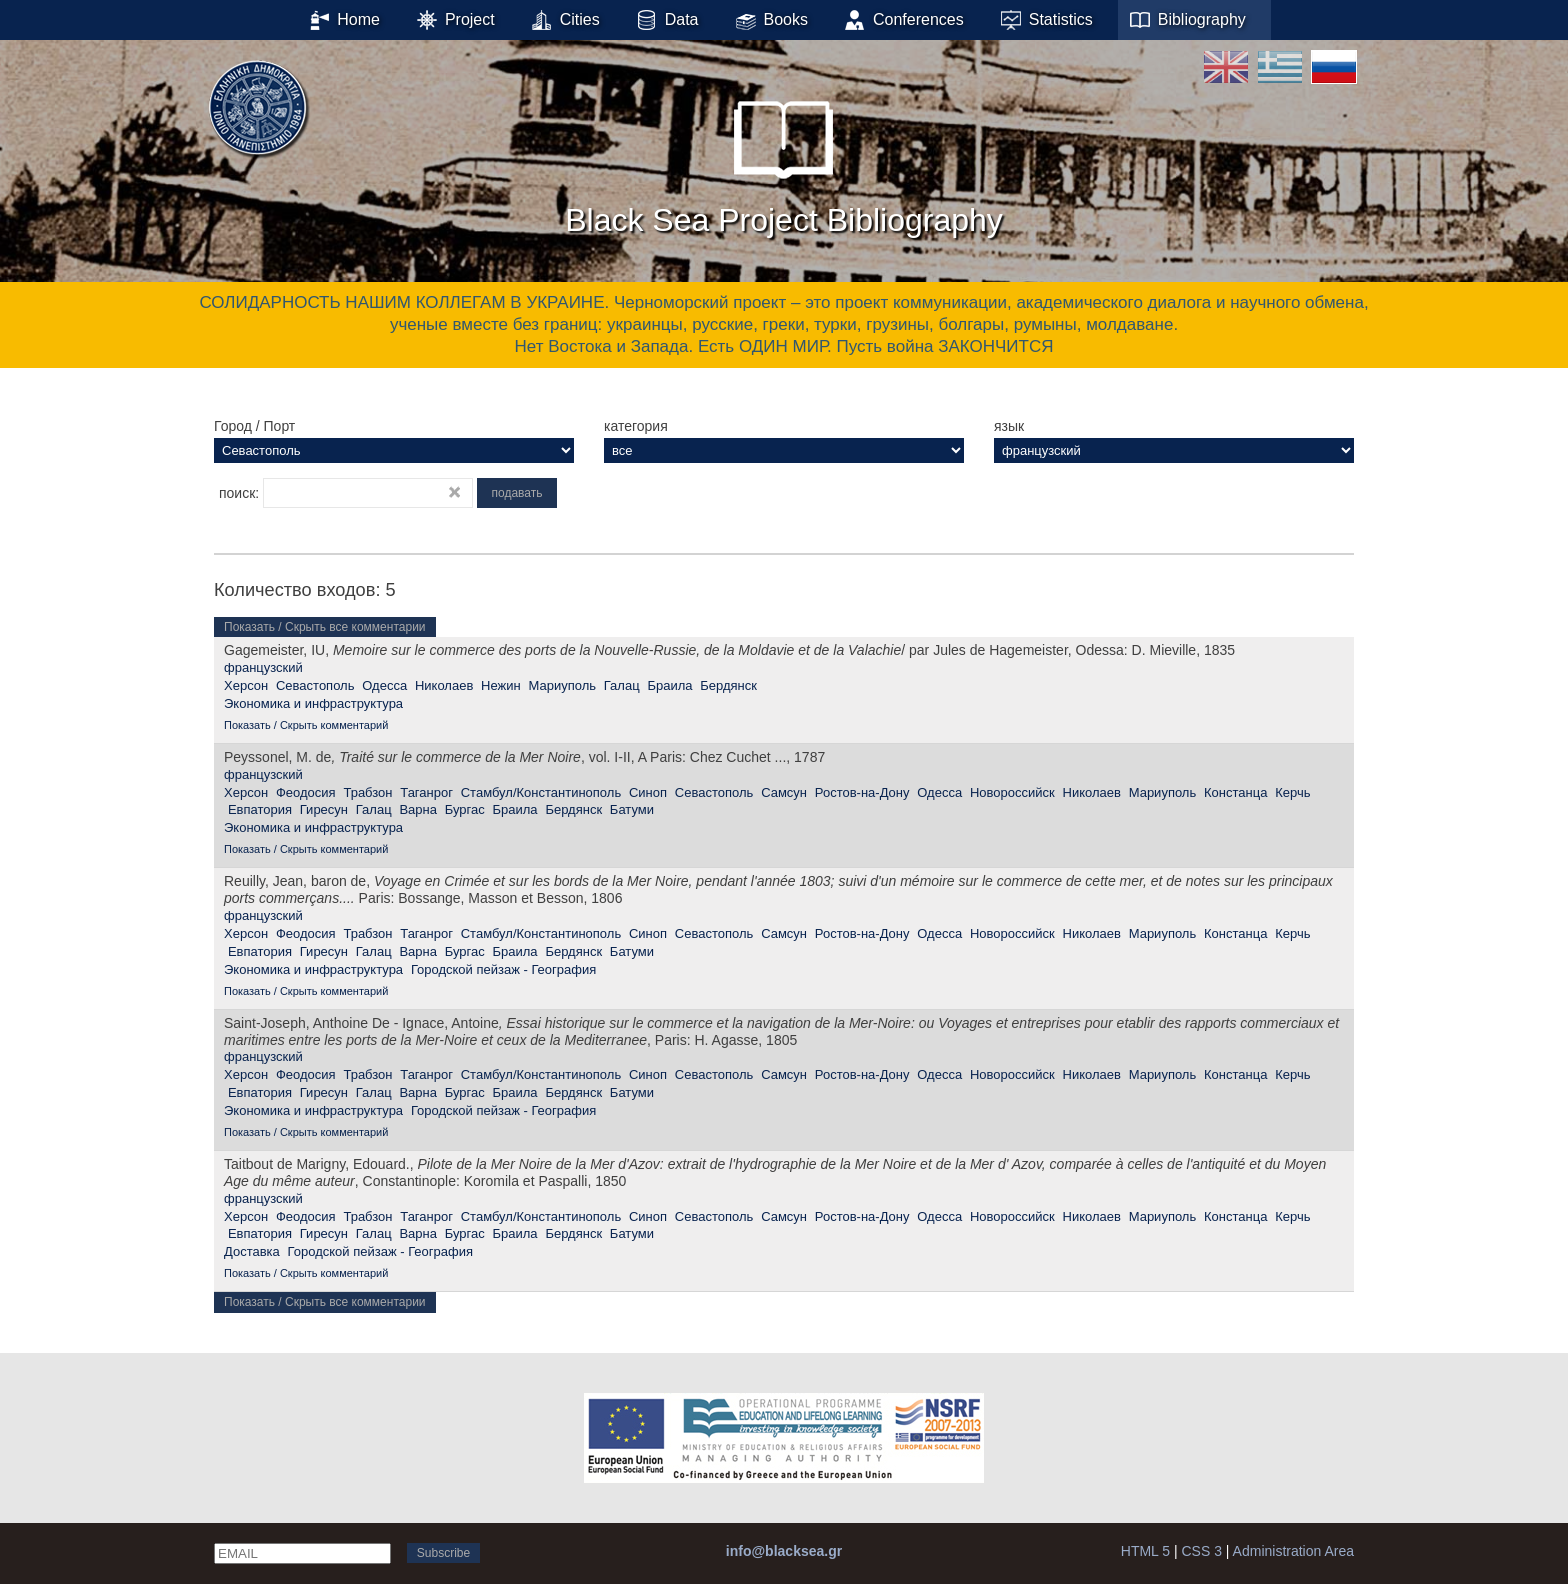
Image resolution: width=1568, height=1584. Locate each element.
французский (263, 667)
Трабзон (367, 792)
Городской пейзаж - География (503, 969)
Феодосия (306, 792)
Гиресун (324, 809)
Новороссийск (1012, 792)
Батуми (632, 809)
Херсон (246, 685)
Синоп (648, 792)
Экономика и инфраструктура (313, 703)
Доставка (252, 1251)
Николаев (444, 685)
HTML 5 (1145, 1551)
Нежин (501, 685)
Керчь (1292, 792)
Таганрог (426, 792)
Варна (418, 809)
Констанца (1235, 792)
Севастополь (315, 685)
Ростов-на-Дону (862, 792)
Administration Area (1293, 1551)
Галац (622, 685)
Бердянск (728, 685)
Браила (669, 685)
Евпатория (260, 809)
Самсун (784, 792)
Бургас (465, 809)
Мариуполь (562, 685)
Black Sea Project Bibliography (784, 159)
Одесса (384, 685)
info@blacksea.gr (784, 1551)
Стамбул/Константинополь (541, 792)
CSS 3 (1201, 1551)
